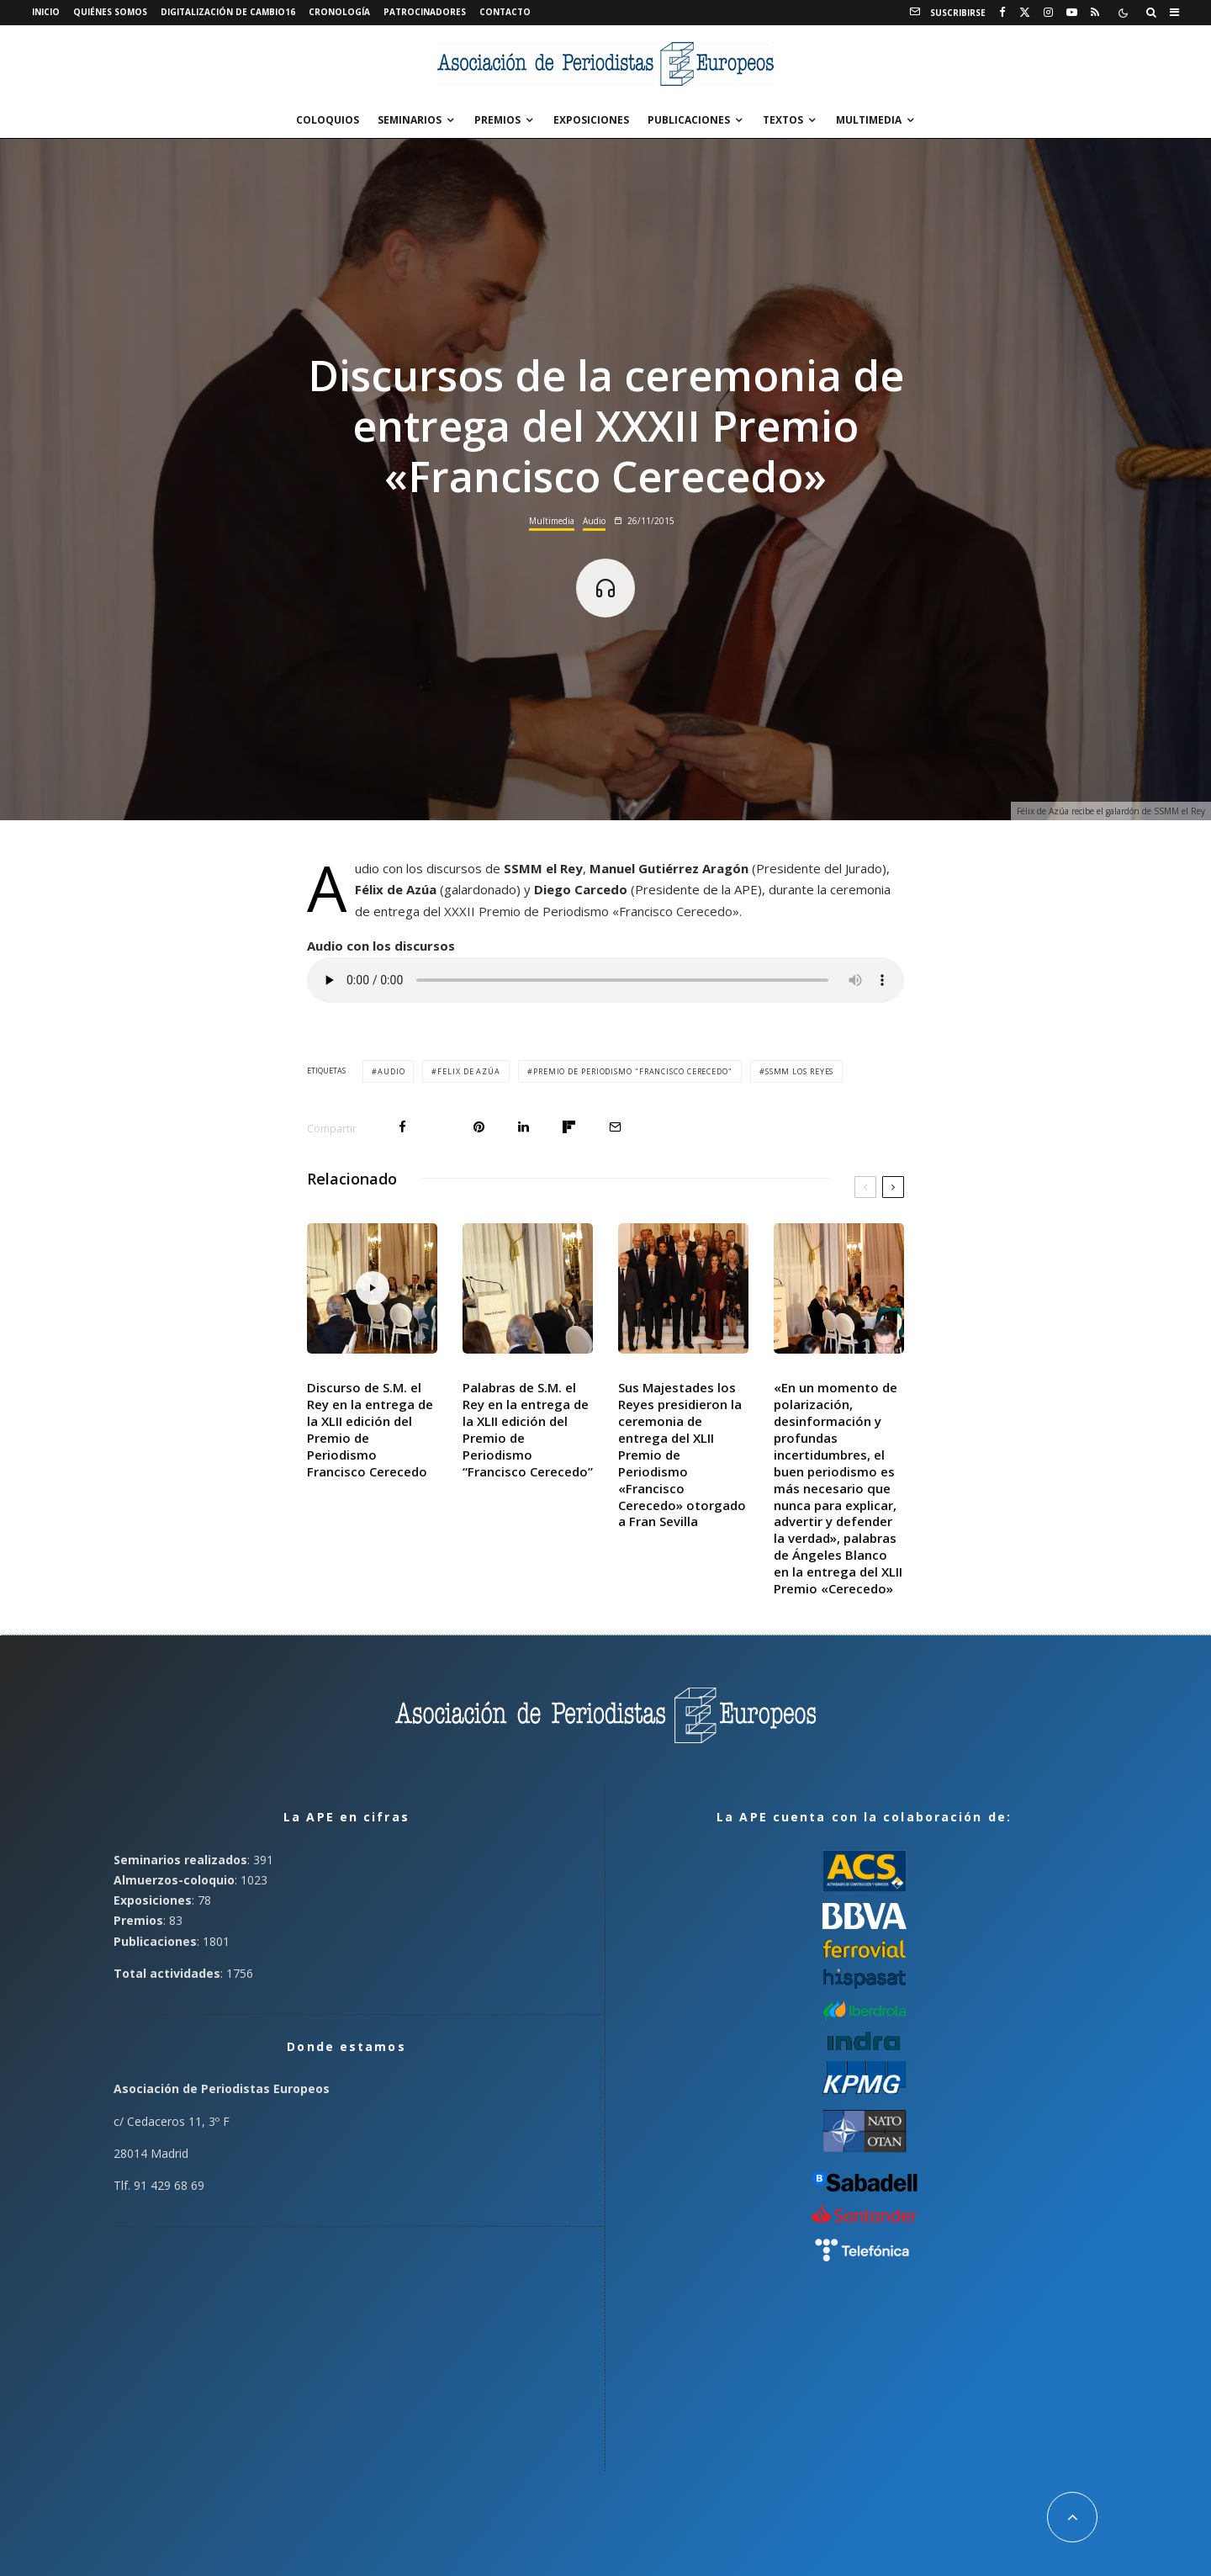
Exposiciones (591, 120)
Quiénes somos (110, 12)
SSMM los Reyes (799, 1071)
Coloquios (327, 120)
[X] (1025, 12)
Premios (497, 120)
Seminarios (410, 120)
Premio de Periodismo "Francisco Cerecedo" (632, 1071)
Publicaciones (689, 120)
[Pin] (478, 1127)
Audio (594, 521)
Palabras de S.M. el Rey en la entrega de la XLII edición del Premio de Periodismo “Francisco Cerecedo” (528, 1429)
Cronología (339, 12)
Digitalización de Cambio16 (228, 12)
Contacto (505, 12)
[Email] (615, 1127)
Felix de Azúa (468, 1071)
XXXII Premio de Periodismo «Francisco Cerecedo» (591, 911)
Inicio (46, 12)
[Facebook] (1002, 12)
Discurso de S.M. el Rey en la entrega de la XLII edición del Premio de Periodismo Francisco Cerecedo (370, 1429)
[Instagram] (1048, 12)
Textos (783, 120)
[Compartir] (402, 1127)
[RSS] (1095, 12)
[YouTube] (1072, 12)
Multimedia (869, 120)
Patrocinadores (424, 12)
